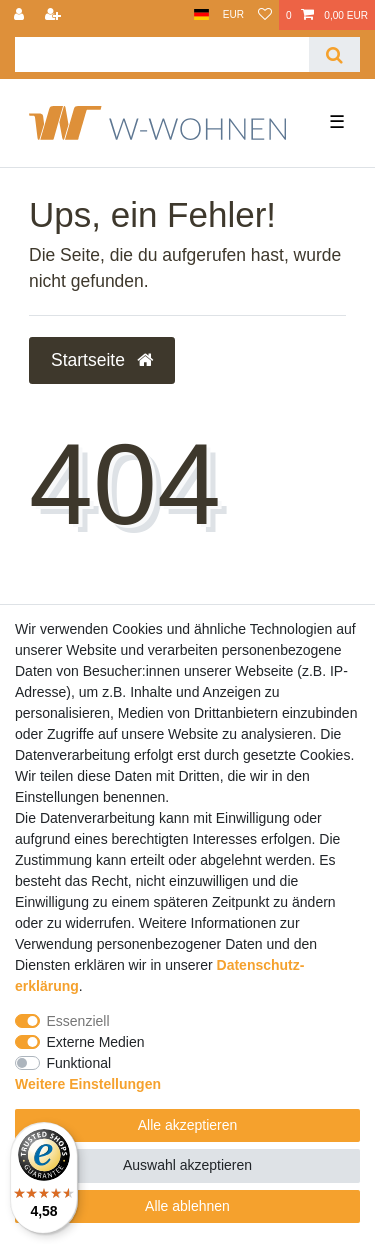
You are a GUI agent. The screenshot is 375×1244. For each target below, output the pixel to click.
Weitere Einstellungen (88, 1084)
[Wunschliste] (265, 15)
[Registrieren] (55, 15)
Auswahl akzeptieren (187, 1165)
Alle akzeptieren (188, 1125)
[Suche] (334, 54)
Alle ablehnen (187, 1206)
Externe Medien (96, 1042)
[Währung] (233, 15)
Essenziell (78, 1021)
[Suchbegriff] (162, 54)
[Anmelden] (21, 15)
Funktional (79, 1063)
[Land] (201, 15)
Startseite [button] (102, 360)
